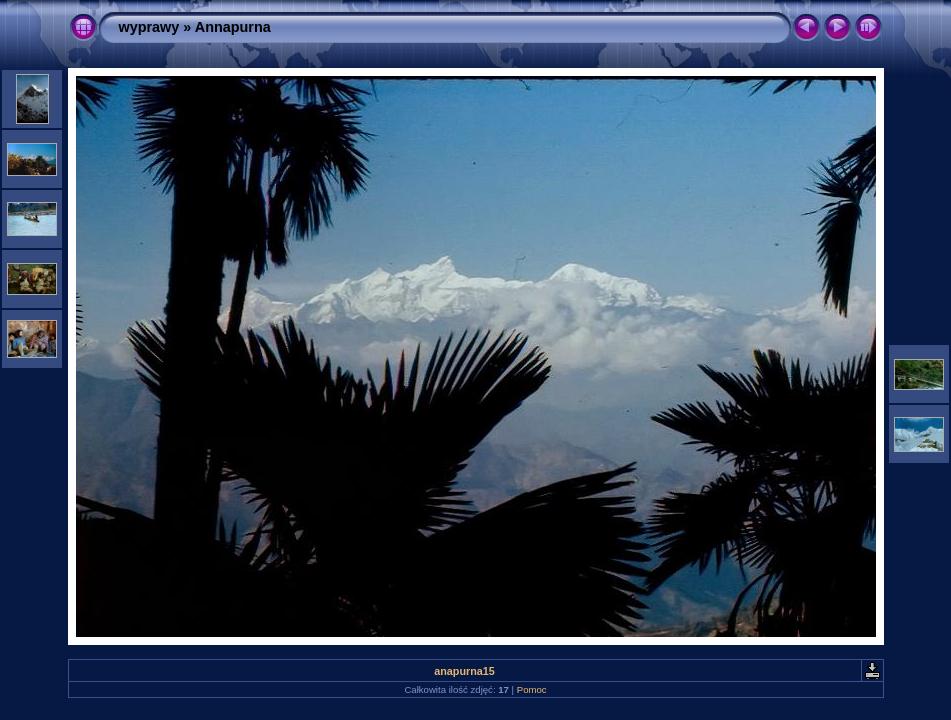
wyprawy (149, 27)
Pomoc (532, 689)
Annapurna (233, 27)
